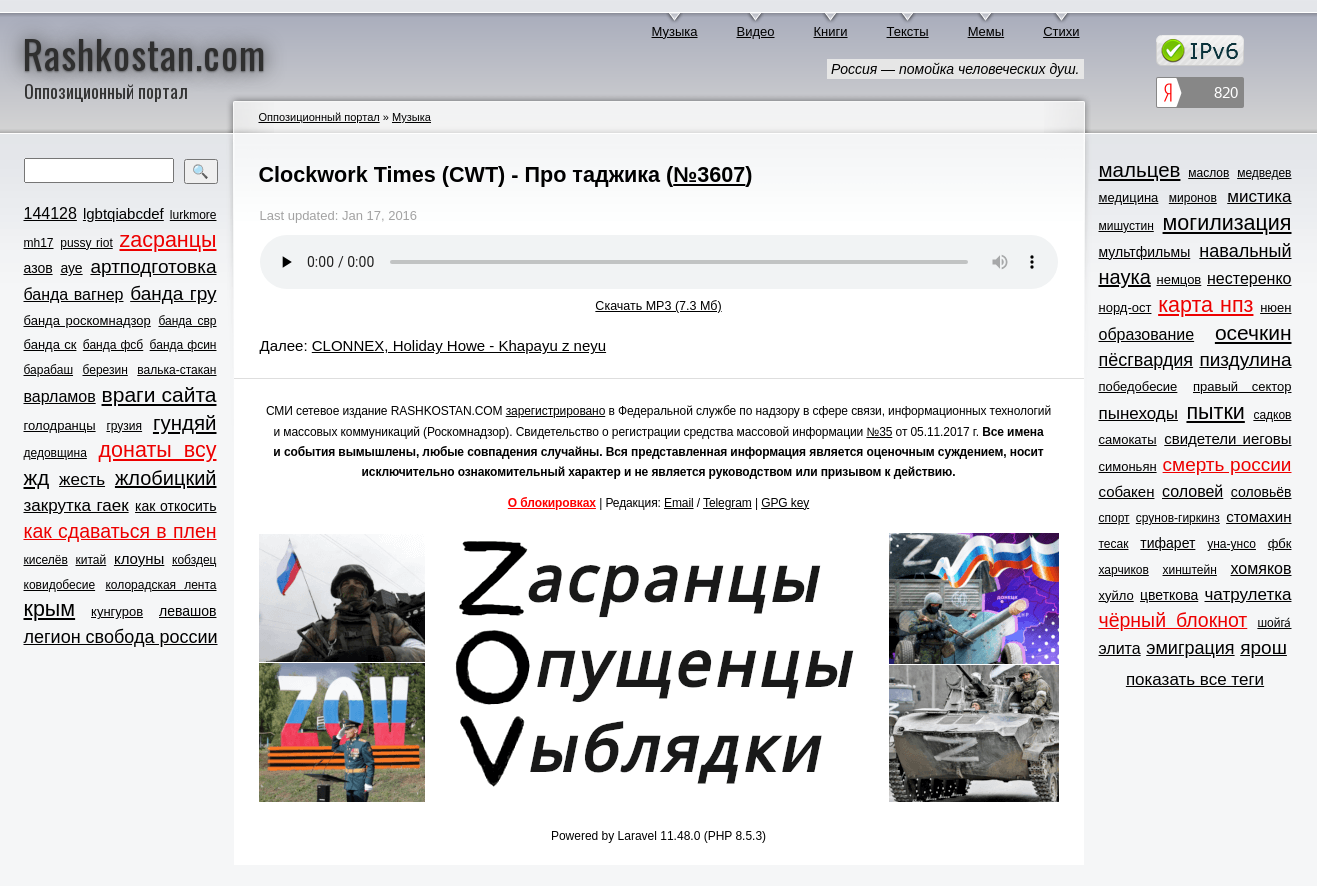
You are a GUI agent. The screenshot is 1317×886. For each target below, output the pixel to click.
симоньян (1128, 466)
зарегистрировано (556, 411)
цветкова (1169, 595)
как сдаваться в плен (120, 531)
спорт (1114, 518)
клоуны (139, 558)
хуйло (1116, 595)
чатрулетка (1248, 594)
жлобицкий (166, 478)
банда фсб (113, 345)
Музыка (675, 31)
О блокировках (552, 503)
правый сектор (1242, 386)
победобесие (1138, 386)
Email (679, 503)
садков (1272, 415)
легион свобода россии (121, 637)
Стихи (1061, 31)
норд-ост (1125, 307)
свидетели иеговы (1227, 438)
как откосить (175, 506)
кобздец (194, 560)
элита (1120, 648)
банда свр (187, 321)
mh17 (39, 243)
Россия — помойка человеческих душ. (955, 69)
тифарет (1167, 543)
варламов (60, 396)
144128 (50, 213)
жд (37, 477)
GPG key (785, 503)
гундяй (185, 422)
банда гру (173, 293)
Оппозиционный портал (319, 117)
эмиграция (1190, 648)
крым (50, 609)
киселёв (46, 560)
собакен (1127, 491)
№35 (879, 432)
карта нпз (1205, 305)
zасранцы (167, 240)
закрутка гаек (76, 505)
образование (1147, 334)
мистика (1259, 196)
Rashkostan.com (144, 53)
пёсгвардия (1146, 360)
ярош (1263, 647)
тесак (1114, 544)
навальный (1245, 251)
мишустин (1126, 226)
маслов (1208, 173)
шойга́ (1274, 623)
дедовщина (55, 453)
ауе (71, 268)
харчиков (1124, 570)
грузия (124, 426)
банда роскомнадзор (87, 320)
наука (1125, 277)
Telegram (727, 503)
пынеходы (1138, 413)
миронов (1193, 198)
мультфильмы (1145, 252)
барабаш (49, 370)
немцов (1178, 279)
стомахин (1258, 516)
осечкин (1253, 332)
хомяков (1261, 568)
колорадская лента (160, 585)
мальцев (1140, 169)
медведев (1264, 173)
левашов (187, 611)
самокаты (1128, 439)
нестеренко (1249, 278)
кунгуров (117, 611)
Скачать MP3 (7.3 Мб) (658, 306)
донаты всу (158, 450)
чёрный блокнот (1173, 620)
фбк (1280, 543)
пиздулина (1245, 359)
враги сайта (159, 394)
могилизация (1227, 223)
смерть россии (1227, 464)
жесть (82, 479)
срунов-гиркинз (1178, 518)
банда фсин (183, 345)
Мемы (986, 31)
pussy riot (86, 243)
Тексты (908, 31)
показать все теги (1195, 679)
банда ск (50, 344)
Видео (756, 31)
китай (91, 560)
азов (38, 268)
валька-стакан (176, 370)
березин (105, 370)
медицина (1129, 197)
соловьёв (1261, 492)
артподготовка (153, 266)
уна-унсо (1231, 544)
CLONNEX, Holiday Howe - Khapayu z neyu (459, 345)
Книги (831, 31)
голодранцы (60, 425)
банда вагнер (74, 294)
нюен (1275, 307)
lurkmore (193, 215)
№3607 (709, 174)
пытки (1215, 412)
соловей (1192, 491)
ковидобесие (60, 585)
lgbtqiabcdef (123, 213)
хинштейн (1190, 570)
